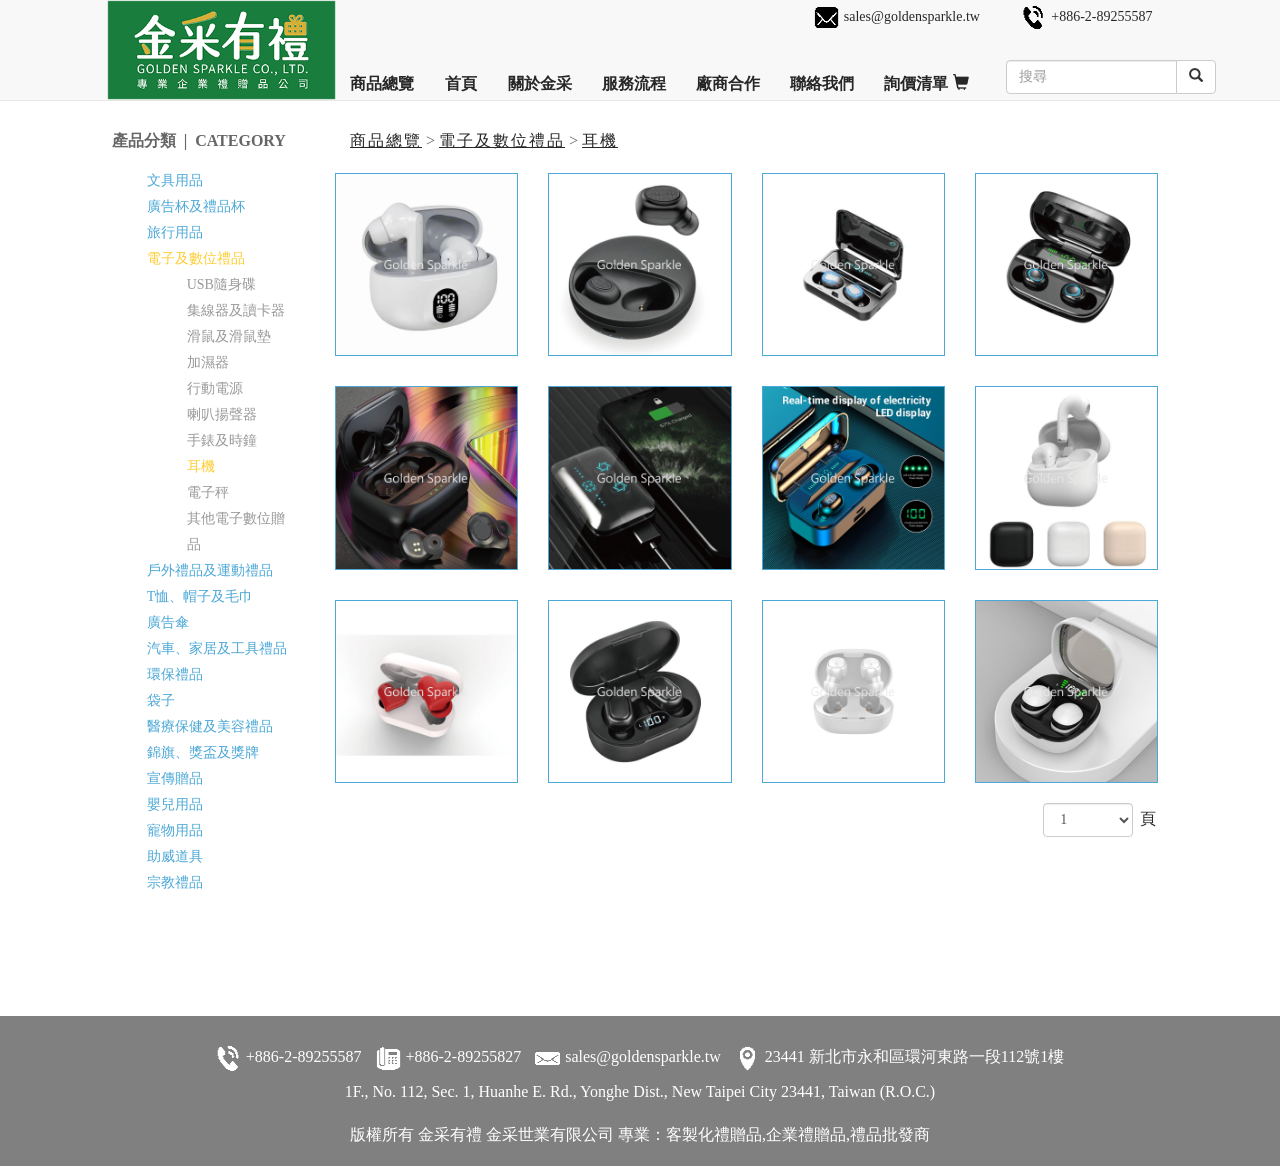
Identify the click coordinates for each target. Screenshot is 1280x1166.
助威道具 (175, 856)
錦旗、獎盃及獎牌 (203, 752)
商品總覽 (382, 76)
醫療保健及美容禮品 (210, 726)
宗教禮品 (175, 882)
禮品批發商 (890, 1134)
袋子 (161, 700)
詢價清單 (926, 76)
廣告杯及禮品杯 (196, 206)
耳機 (600, 140)
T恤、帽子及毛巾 (200, 596)
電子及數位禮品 (502, 140)
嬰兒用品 (175, 804)
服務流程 (634, 76)
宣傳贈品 (175, 778)
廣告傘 (168, 622)
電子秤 (208, 492)
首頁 (461, 76)
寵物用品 (175, 830)
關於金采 (540, 76)
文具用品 (175, 180)
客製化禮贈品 (714, 1134)
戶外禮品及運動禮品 (210, 570)
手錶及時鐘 (222, 440)
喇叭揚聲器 (222, 414)
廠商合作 (728, 76)
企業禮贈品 (806, 1134)
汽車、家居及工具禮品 (217, 648)
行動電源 (215, 388)
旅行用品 (175, 232)
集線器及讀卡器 (236, 310)
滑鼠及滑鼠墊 (229, 336)
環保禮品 (175, 674)
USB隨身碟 (221, 284)
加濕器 (208, 362)
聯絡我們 (822, 76)
